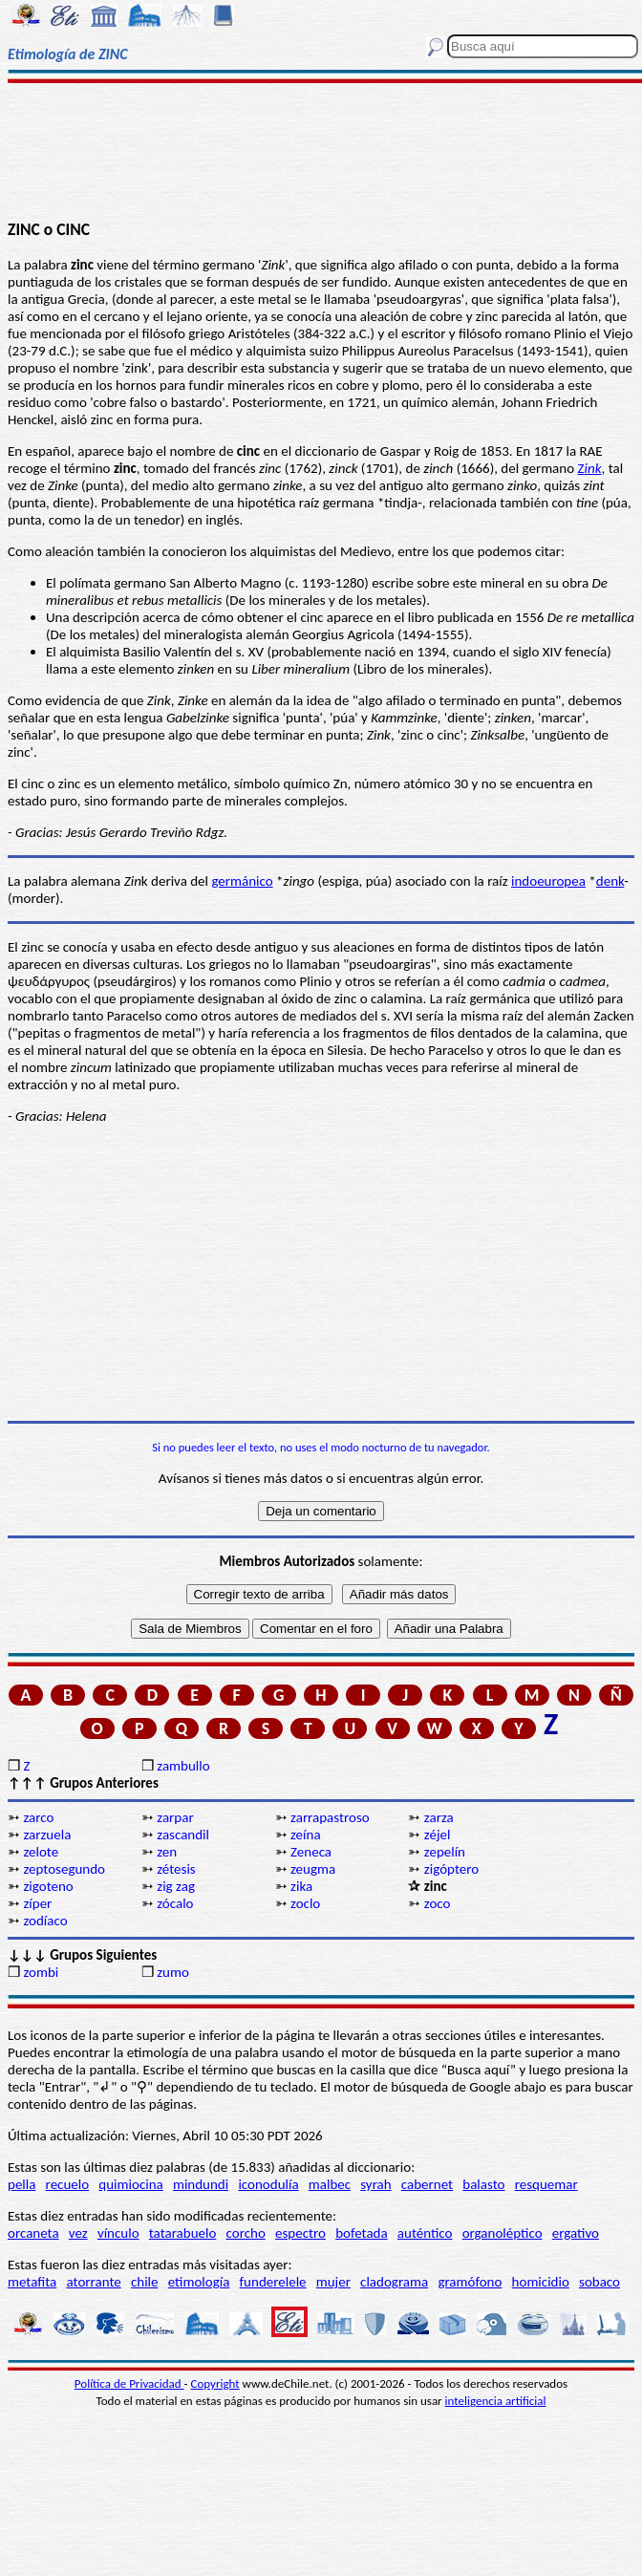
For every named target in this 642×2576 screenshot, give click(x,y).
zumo (173, 1972)
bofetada (361, 2233)
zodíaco (45, 1920)
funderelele (273, 2281)
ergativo (575, 2233)
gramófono (470, 2281)
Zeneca (311, 1851)
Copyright (215, 2383)
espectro (300, 2233)
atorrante (93, 2281)
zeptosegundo (64, 1869)
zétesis (176, 1869)
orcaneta (33, 2233)
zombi (40, 1972)
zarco (38, 1817)
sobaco (599, 2281)
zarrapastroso (330, 1817)
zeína (305, 1834)
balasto (483, 2184)
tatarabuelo (183, 2233)
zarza (439, 1817)
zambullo (183, 1765)
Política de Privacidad (129, 2383)
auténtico (425, 2233)
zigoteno (48, 1886)
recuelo (68, 2184)
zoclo (305, 1903)
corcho (246, 2233)
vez (78, 2233)
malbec (330, 2184)
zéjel (437, 1834)
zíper (37, 1903)
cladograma (394, 2281)
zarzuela (47, 1834)
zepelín (444, 1851)
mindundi (200, 2184)
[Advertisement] (321, 150)
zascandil (183, 1834)
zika (301, 1886)
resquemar (546, 2184)
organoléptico (502, 2233)
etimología (199, 2281)
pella (21, 2184)
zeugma (312, 1869)
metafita (32, 2281)
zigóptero (451, 1869)
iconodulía (268, 2184)
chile (145, 2281)
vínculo (118, 2233)
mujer (333, 2281)
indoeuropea (548, 881)
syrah (375, 2184)
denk (610, 881)
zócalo (175, 1903)
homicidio (540, 2281)
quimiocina (130, 2184)
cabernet (427, 2184)
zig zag (176, 1886)
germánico (241, 881)
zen (167, 1851)
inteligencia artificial (495, 2401)
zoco (437, 1903)
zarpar (175, 1817)
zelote (40, 1851)
